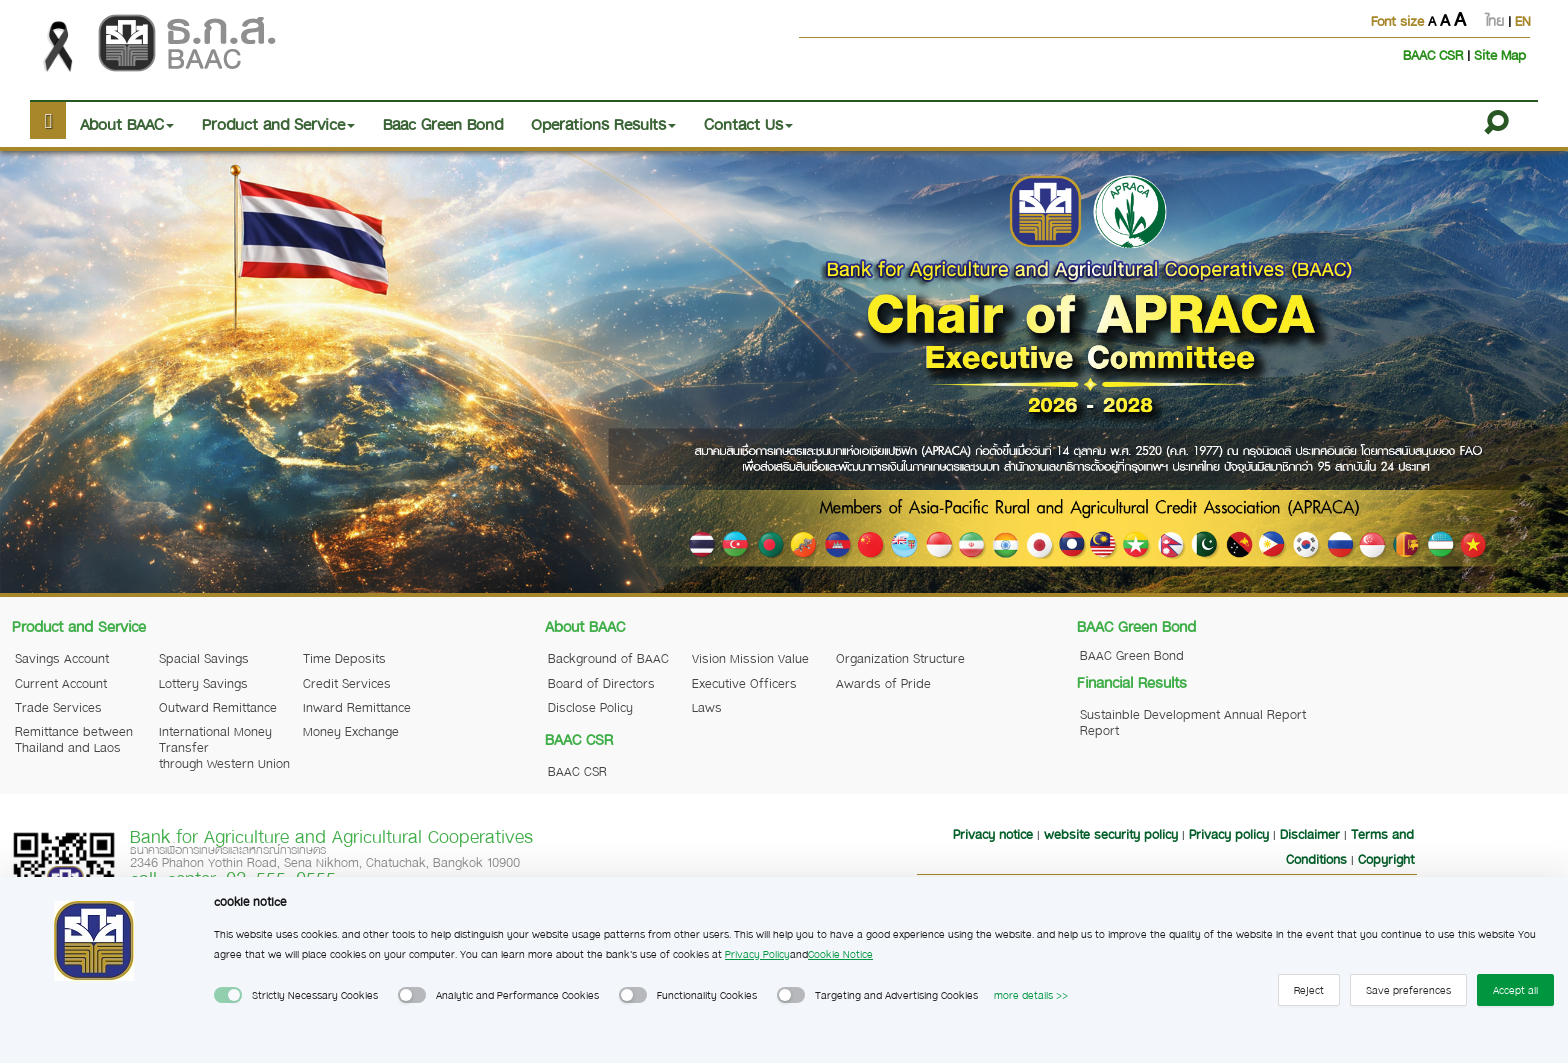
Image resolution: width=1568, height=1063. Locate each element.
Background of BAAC (608, 658)
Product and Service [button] (278, 124)
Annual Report (1265, 714)
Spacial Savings (204, 658)
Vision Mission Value (750, 658)
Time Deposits (344, 658)
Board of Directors (601, 683)
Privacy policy (1229, 834)
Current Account (61, 683)
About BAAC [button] (127, 124)
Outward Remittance (218, 707)
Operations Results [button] (603, 124)
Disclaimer (1310, 834)
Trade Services (58, 707)
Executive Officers (744, 683)
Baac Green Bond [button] (443, 124)
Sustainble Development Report (1150, 722)
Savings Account (62, 658)
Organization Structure (900, 658)
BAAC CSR (1435, 54)
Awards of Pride (883, 683)
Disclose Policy (590, 707)
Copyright (1386, 859)
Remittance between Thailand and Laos (74, 739)
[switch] (228, 995)
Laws (707, 707)
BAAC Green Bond (1132, 655)
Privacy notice (993, 834)
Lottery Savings (203, 683)
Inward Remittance (357, 707)
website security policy (1111, 834)
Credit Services (347, 683)
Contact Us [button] (748, 124)
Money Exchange (351, 731)
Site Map (1500, 54)
